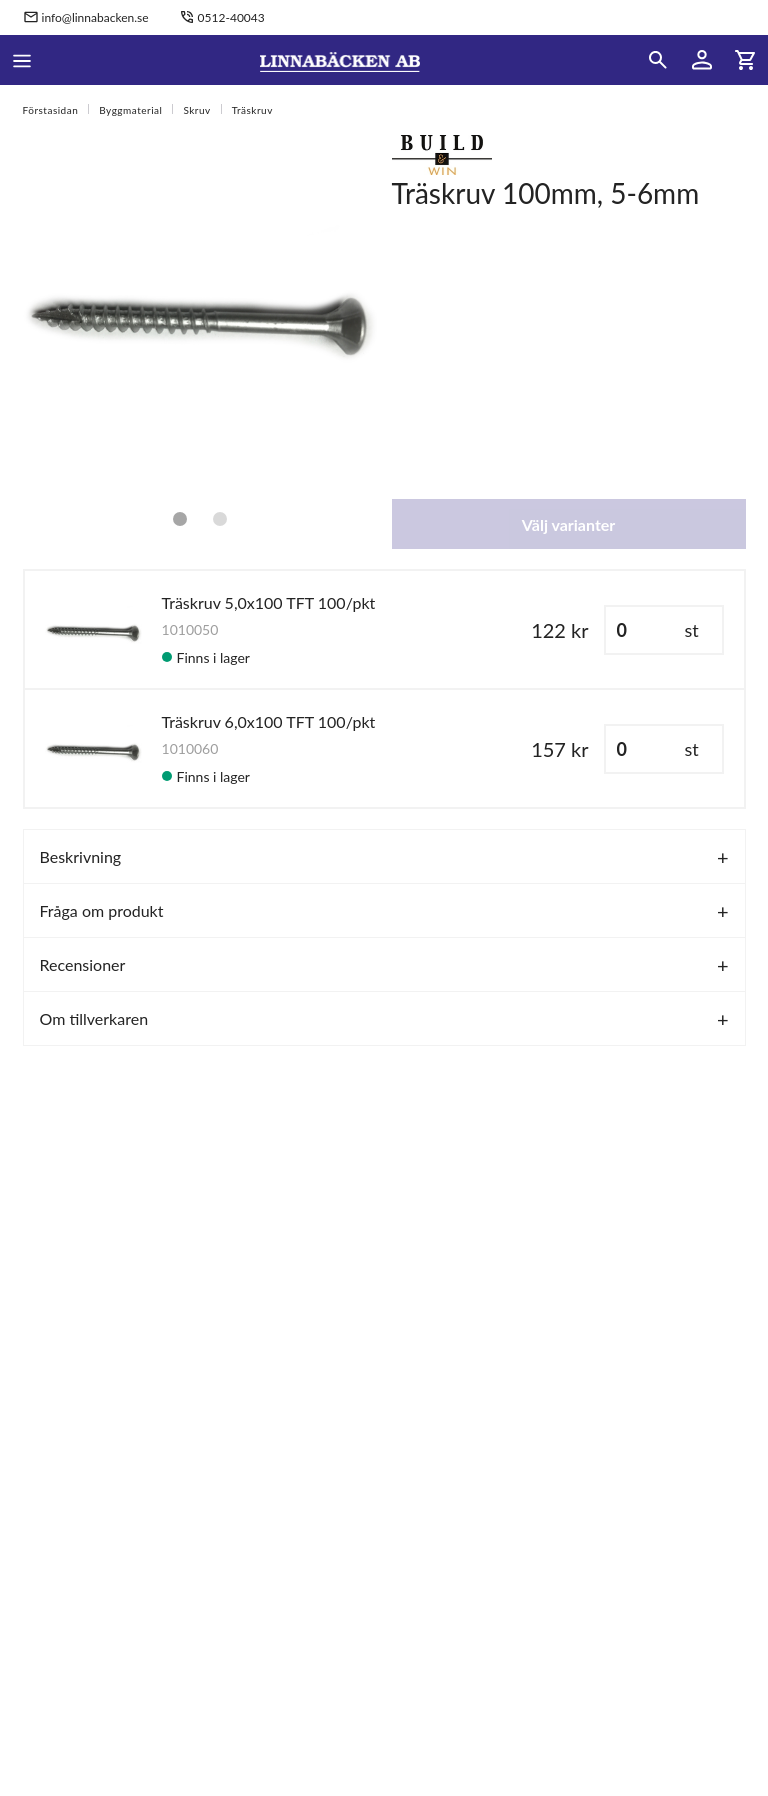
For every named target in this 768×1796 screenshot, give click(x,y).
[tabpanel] (200, 312)
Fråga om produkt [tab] (102, 910)
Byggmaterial (130, 110)
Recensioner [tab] (83, 964)
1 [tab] (180, 519)
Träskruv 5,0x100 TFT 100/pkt (269, 602)
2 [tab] (220, 519)
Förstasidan (51, 110)
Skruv (196, 110)
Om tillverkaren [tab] (94, 1018)
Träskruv (252, 110)
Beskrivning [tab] (81, 856)
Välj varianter (569, 524)
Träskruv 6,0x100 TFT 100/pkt (269, 721)
